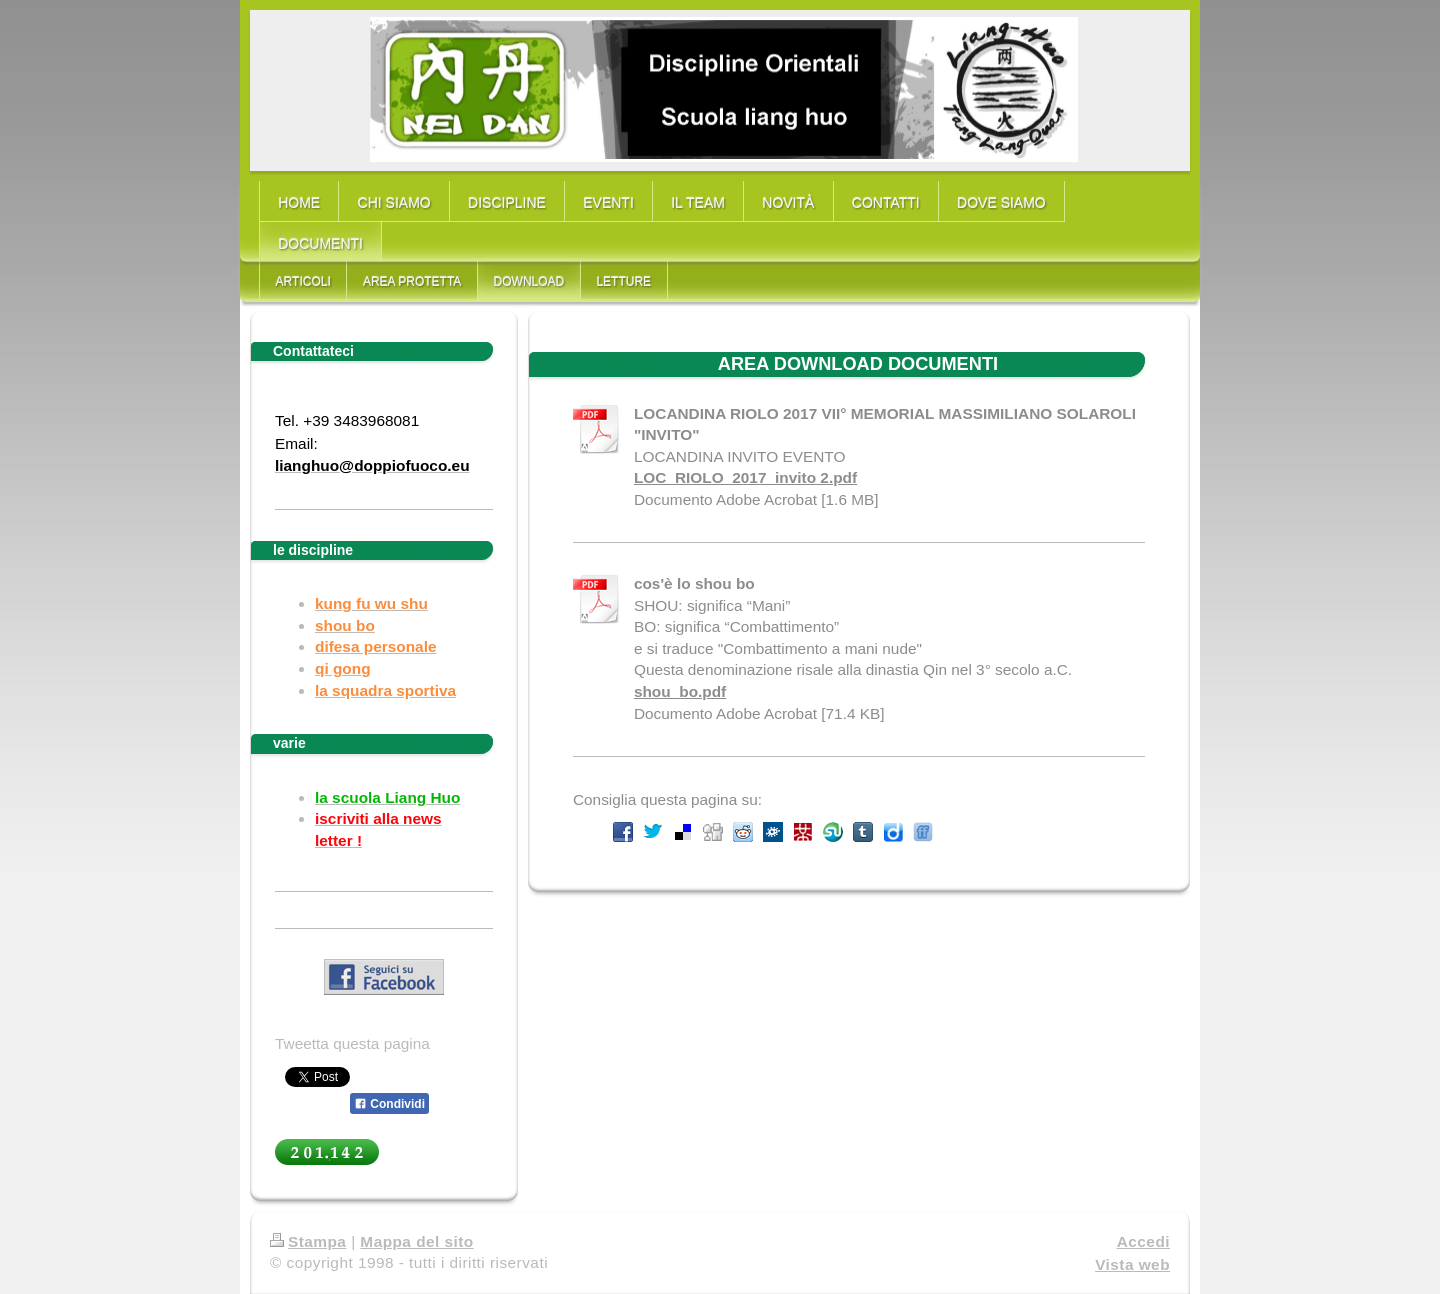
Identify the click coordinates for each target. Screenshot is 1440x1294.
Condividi (389, 1104)
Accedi (1143, 1241)
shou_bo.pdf (680, 691)
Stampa (308, 1241)
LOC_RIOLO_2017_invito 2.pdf (745, 477)
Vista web (1132, 1264)
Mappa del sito (416, 1241)
